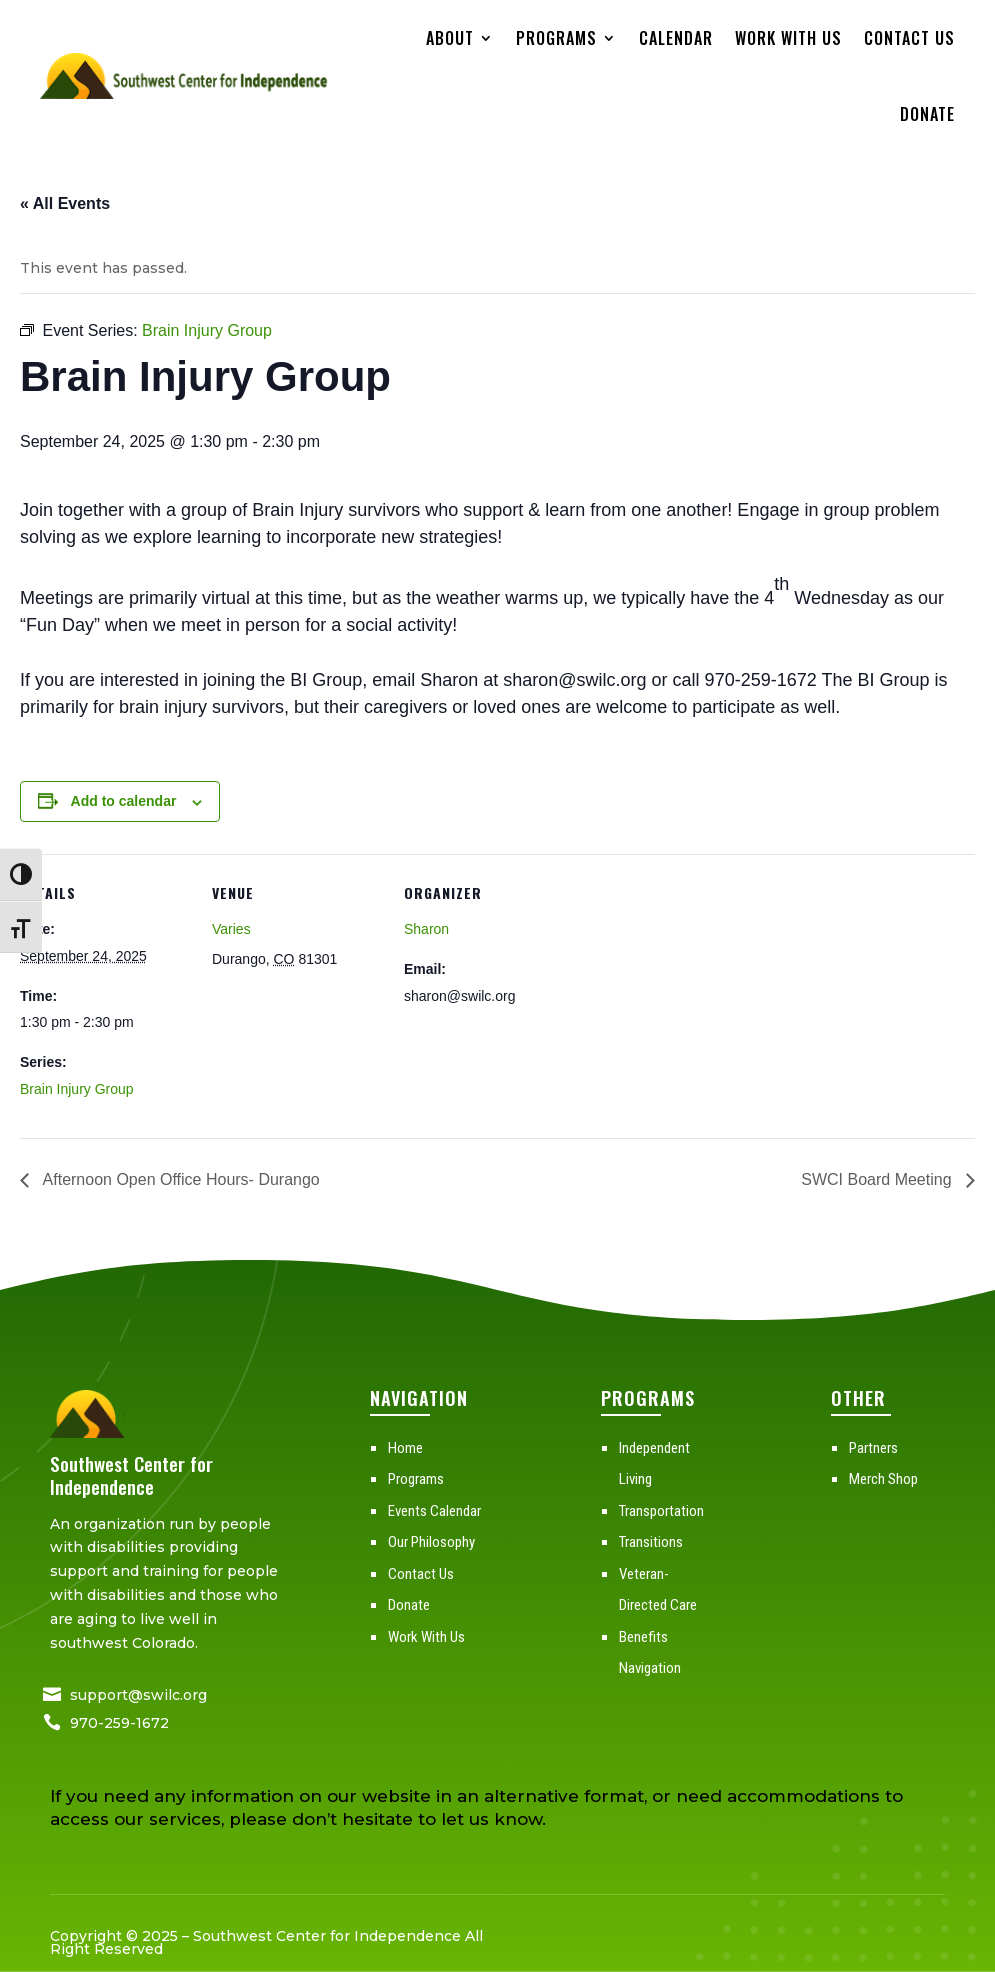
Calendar (676, 38)
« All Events (65, 203)
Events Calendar (434, 1511)
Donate (927, 114)
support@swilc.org (138, 1695)
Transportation (661, 1511)
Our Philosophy (431, 1542)
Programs (556, 38)
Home (405, 1448)
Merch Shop (883, 1479)
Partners (873, 1448)
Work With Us (788, 38)
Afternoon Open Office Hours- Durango (179, 1179)
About (450, 38)
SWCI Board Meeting (878, 1179)
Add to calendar (124, 801)
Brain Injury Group (77, 1089)
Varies (231, 929)
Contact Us (909, 38)
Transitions (651, 1542)
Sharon (426, 929)
